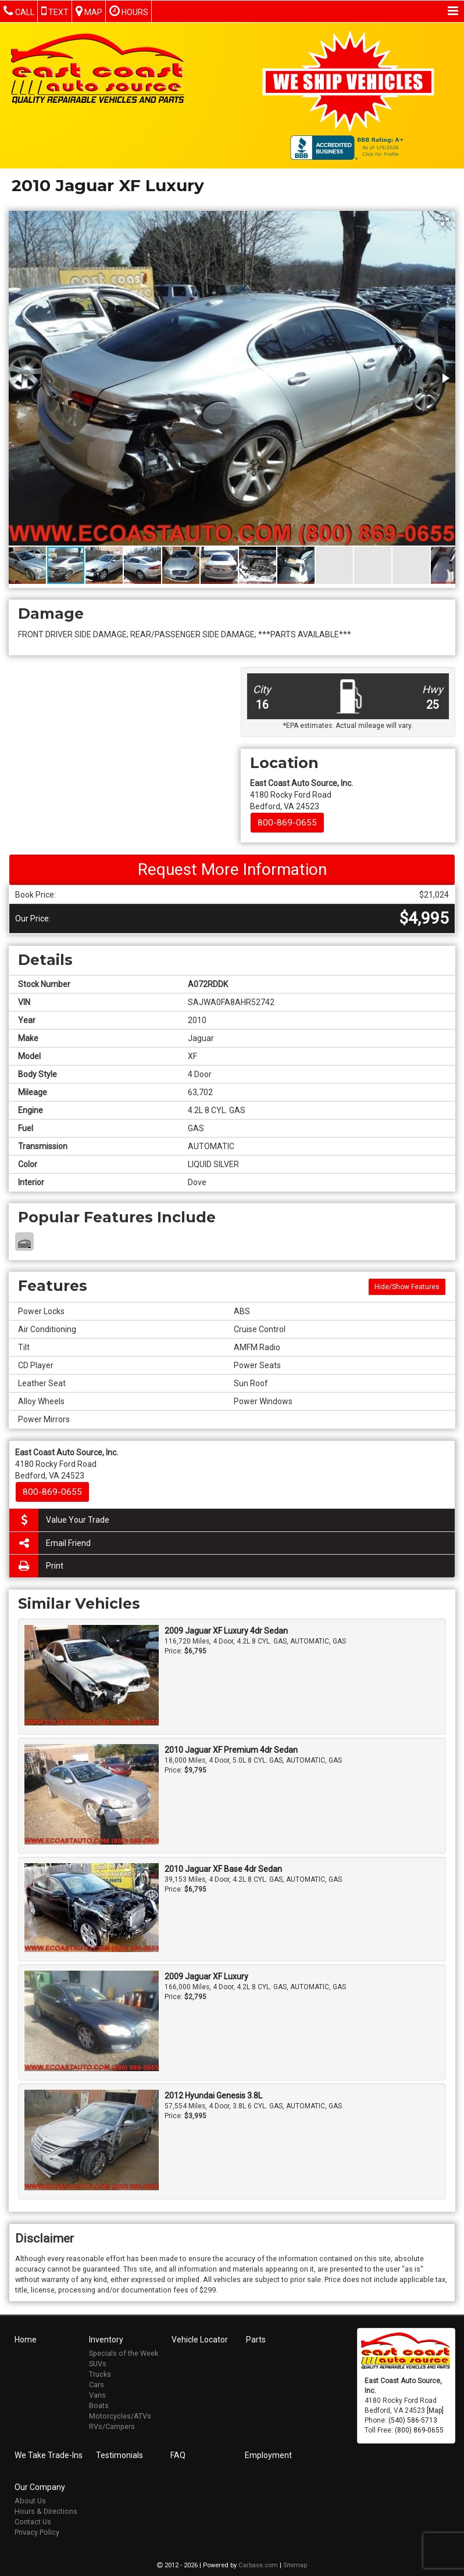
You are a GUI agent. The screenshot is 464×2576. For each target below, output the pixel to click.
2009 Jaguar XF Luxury (206, 1976)
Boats (99, 2404)
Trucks (100, 2373)
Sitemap (295, 2564)
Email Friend (50, 1543)
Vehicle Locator (200, 2338)
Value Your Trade (59, 1520)
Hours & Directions (46, 2510)
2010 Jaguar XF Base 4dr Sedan (223, 1869)
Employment (268, 2454)
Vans (97, 2394)
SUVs (97, 2362)
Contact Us (33, 2520)
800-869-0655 (287, 822)
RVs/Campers (112, 2425)
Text (55, 11)
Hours (128, 11)
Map (89, 11)
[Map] (435, 2409)
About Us (30, 2499)
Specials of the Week (123, 2352)
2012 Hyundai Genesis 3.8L (213, 2095)
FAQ (177, 2454)
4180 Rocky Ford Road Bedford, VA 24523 (301, 794)
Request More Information (232, 869)
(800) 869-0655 (419, 2429)
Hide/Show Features (407, 1287)
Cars (96, 2383)
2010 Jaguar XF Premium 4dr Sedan (231, 1750)
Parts (256, 2338)
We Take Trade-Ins (49, 2454)
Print (36, 1566)
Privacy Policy (37, 2531)
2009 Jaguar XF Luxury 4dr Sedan (226, 1630)
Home (26, 2338)
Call (18, 11)
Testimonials (119, 2454)
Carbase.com (258, 2564)
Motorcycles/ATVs (120, 2414)
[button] (445, 221)
